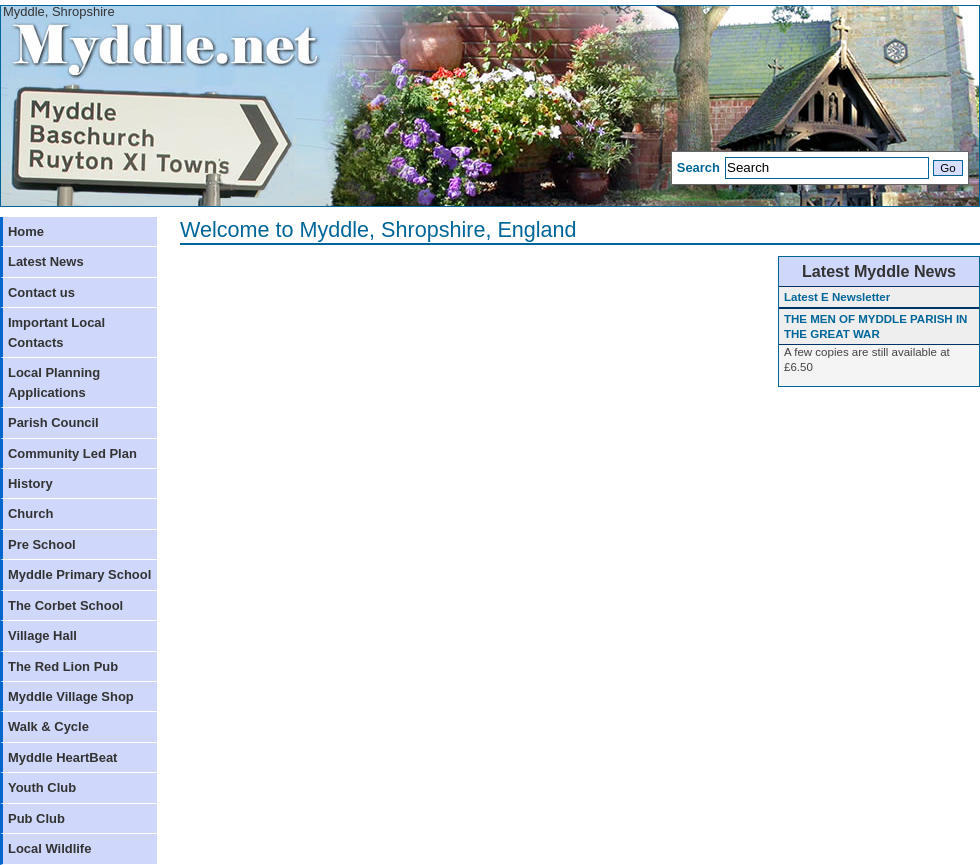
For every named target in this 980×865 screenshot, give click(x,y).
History (30, 483)
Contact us (41, 292)
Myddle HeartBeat (62, 757)
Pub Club (36, 818)
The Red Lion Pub (63, 666)
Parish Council (53, 422)
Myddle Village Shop (71, 696)
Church (30, 513)
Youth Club (42, 787)
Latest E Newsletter (837, 297)
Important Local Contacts (56, 332)
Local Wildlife (49, 848)
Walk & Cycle (48, 726)
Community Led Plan (72, 453)
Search (698, 167)
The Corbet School (65, 605)
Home (26, 231)
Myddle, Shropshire (59, 11)
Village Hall (42, 635)
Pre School (42, 544)
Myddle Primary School (79, 574)
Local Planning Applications (54, 382)
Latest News (46, 261)
